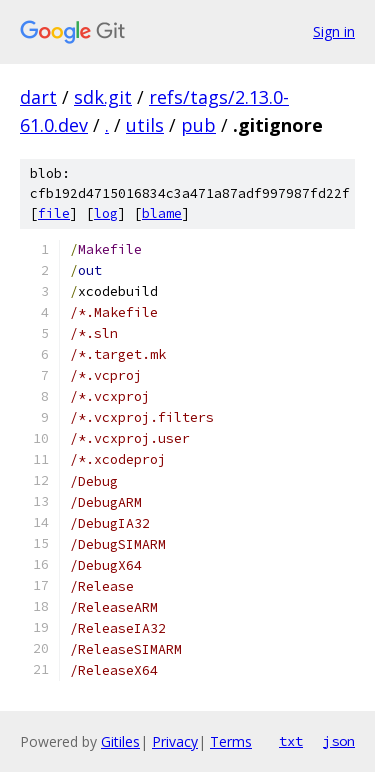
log (106, 213)
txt (291, 741)
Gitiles (120, 741)
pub (198, 125)
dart (38, 97)
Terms (231, 741)
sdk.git (103, 97)
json (339, 741)
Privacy (175, 741)
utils (145, 125)
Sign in (334, 31)
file (54, 213)
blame (162, 213)
